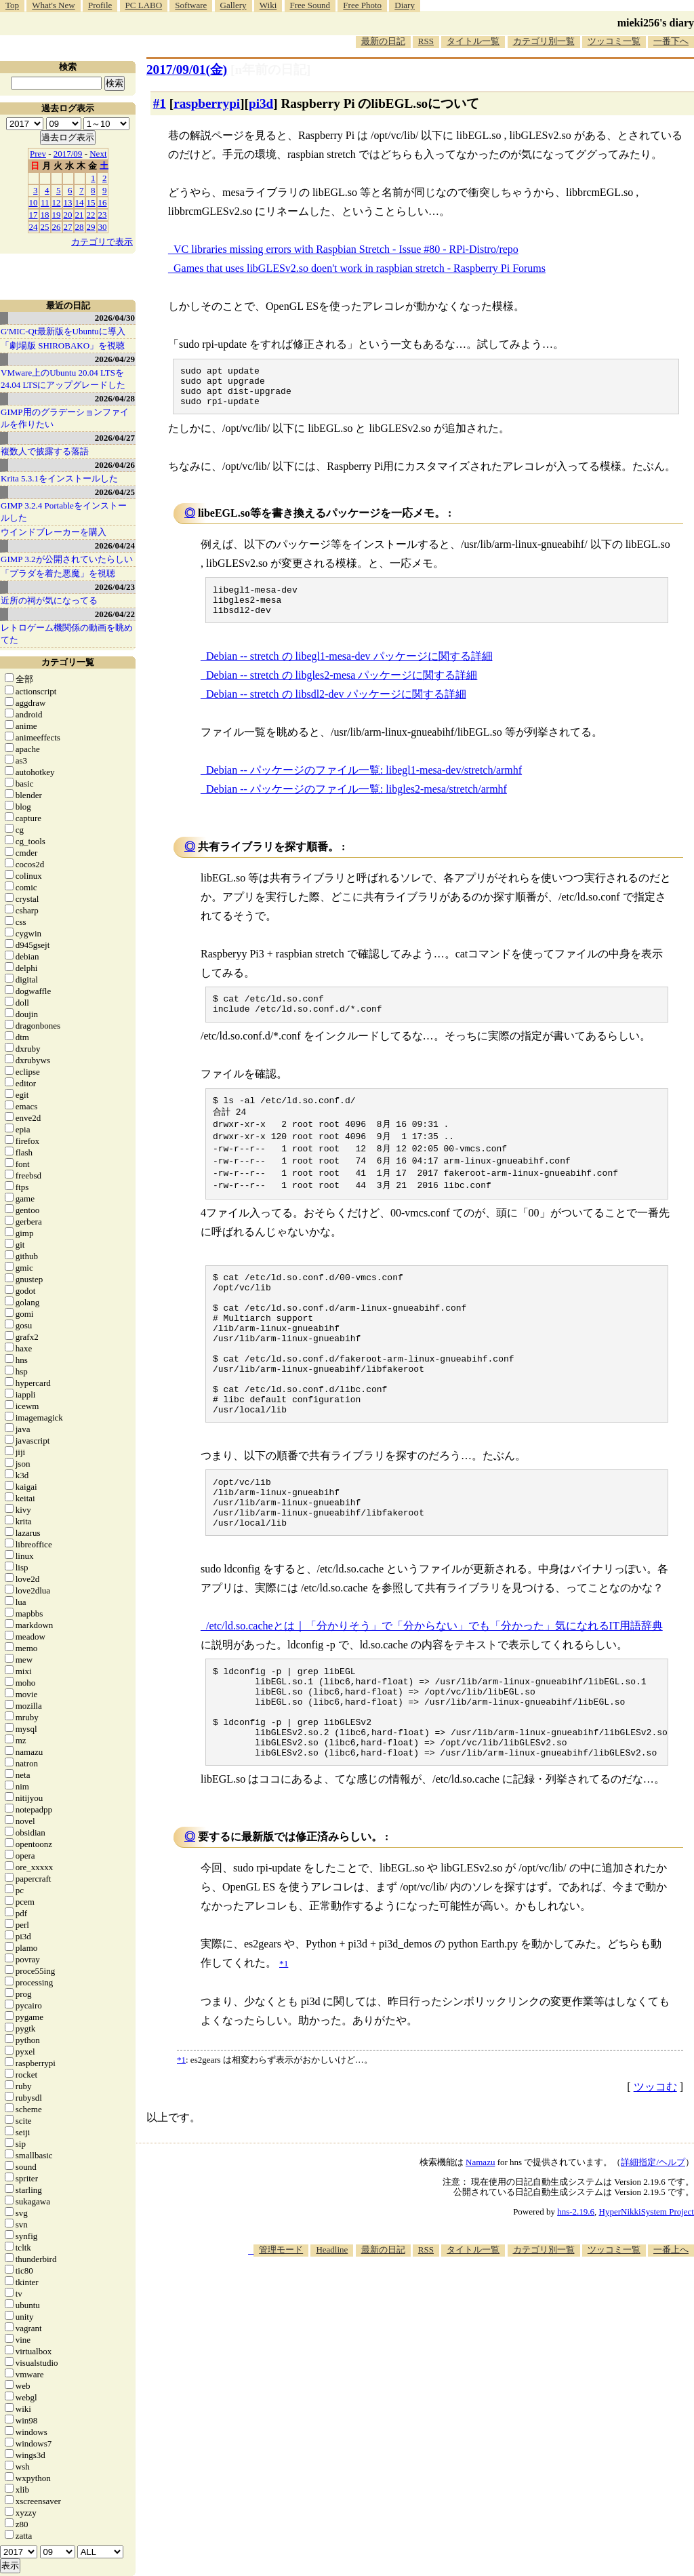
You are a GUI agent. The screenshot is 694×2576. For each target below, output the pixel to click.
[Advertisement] (447, 2379)
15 (91, 202)
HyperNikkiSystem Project (646, 2293)
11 (45, 202)
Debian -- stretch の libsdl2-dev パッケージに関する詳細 (336, 708)
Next (97, 153)
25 (45, 227)
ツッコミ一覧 (614, 41)
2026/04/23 (115, 587)
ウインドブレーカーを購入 (53, 532)
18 (45, 215)
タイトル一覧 (473, 41)
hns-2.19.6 (575, 2293)
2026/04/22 (115, 614)
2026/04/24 (115, 545)
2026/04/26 (115, 465)
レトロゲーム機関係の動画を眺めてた (67, 633)
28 (79, 227)
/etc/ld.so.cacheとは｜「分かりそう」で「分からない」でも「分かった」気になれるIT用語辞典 (434, 1689)
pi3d (261, 103)
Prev (38, 153)
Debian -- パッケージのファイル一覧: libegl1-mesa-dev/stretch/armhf (364, 784)
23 (102, 215)
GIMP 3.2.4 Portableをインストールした (64, 511)
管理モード (281, 2331)
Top (12, 5)
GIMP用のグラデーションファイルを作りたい (65, 418)
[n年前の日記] (270, 69)
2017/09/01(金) (186, 69)
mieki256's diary (655, 22)
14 (79, 202)
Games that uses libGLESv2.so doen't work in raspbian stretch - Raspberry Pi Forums (360, 268)
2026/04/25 (115, 492)
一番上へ (671, 2331)
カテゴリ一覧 (67, 662)
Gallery (233, 5)
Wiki (268, 5)
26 (56, 227)
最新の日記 (383, 41)
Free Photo (362, 5)
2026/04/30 (115, 318)
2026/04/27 (115, 438)
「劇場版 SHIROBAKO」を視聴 (63, 345)
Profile (100, 5)
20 (68, 215)
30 (102, 227)
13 (68, 202)
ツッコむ (655, 2169)
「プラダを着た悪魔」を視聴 (58, 573)
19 (56, 215)
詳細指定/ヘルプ (653, 2244)
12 (56, 202)
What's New (53, 5)
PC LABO (144, 5)
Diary (404, 5)
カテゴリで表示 (102, 242)
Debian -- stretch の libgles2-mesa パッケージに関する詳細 (341, 689)
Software (191, 5)
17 (33, 215)
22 (91, 215)
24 (33, 227)
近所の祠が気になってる (49, 600)
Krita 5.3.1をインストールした (59, 478)
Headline (332, 2331)
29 (91, 227)
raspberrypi (207, 103)
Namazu (480, 2244)
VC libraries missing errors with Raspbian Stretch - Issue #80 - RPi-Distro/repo (346, 249)
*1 (181, 2142)
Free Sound (310, 5)
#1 (159, 103)
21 (79, 215)
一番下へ (671, 41)
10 (33, 202)
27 (68, 227)
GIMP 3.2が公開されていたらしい (67, 559)
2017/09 (68, 153)
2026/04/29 (115, 359)
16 (102, 202)
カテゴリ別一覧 (544, 41)
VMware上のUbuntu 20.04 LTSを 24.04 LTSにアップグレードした (63, 379)
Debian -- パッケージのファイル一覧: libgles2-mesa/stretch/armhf (356, 803)
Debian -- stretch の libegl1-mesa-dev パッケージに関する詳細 (349, 670)
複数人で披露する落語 (45, 451)
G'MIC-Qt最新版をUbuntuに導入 (63, 331)
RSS (426, 41)
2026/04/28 (115, 398)
